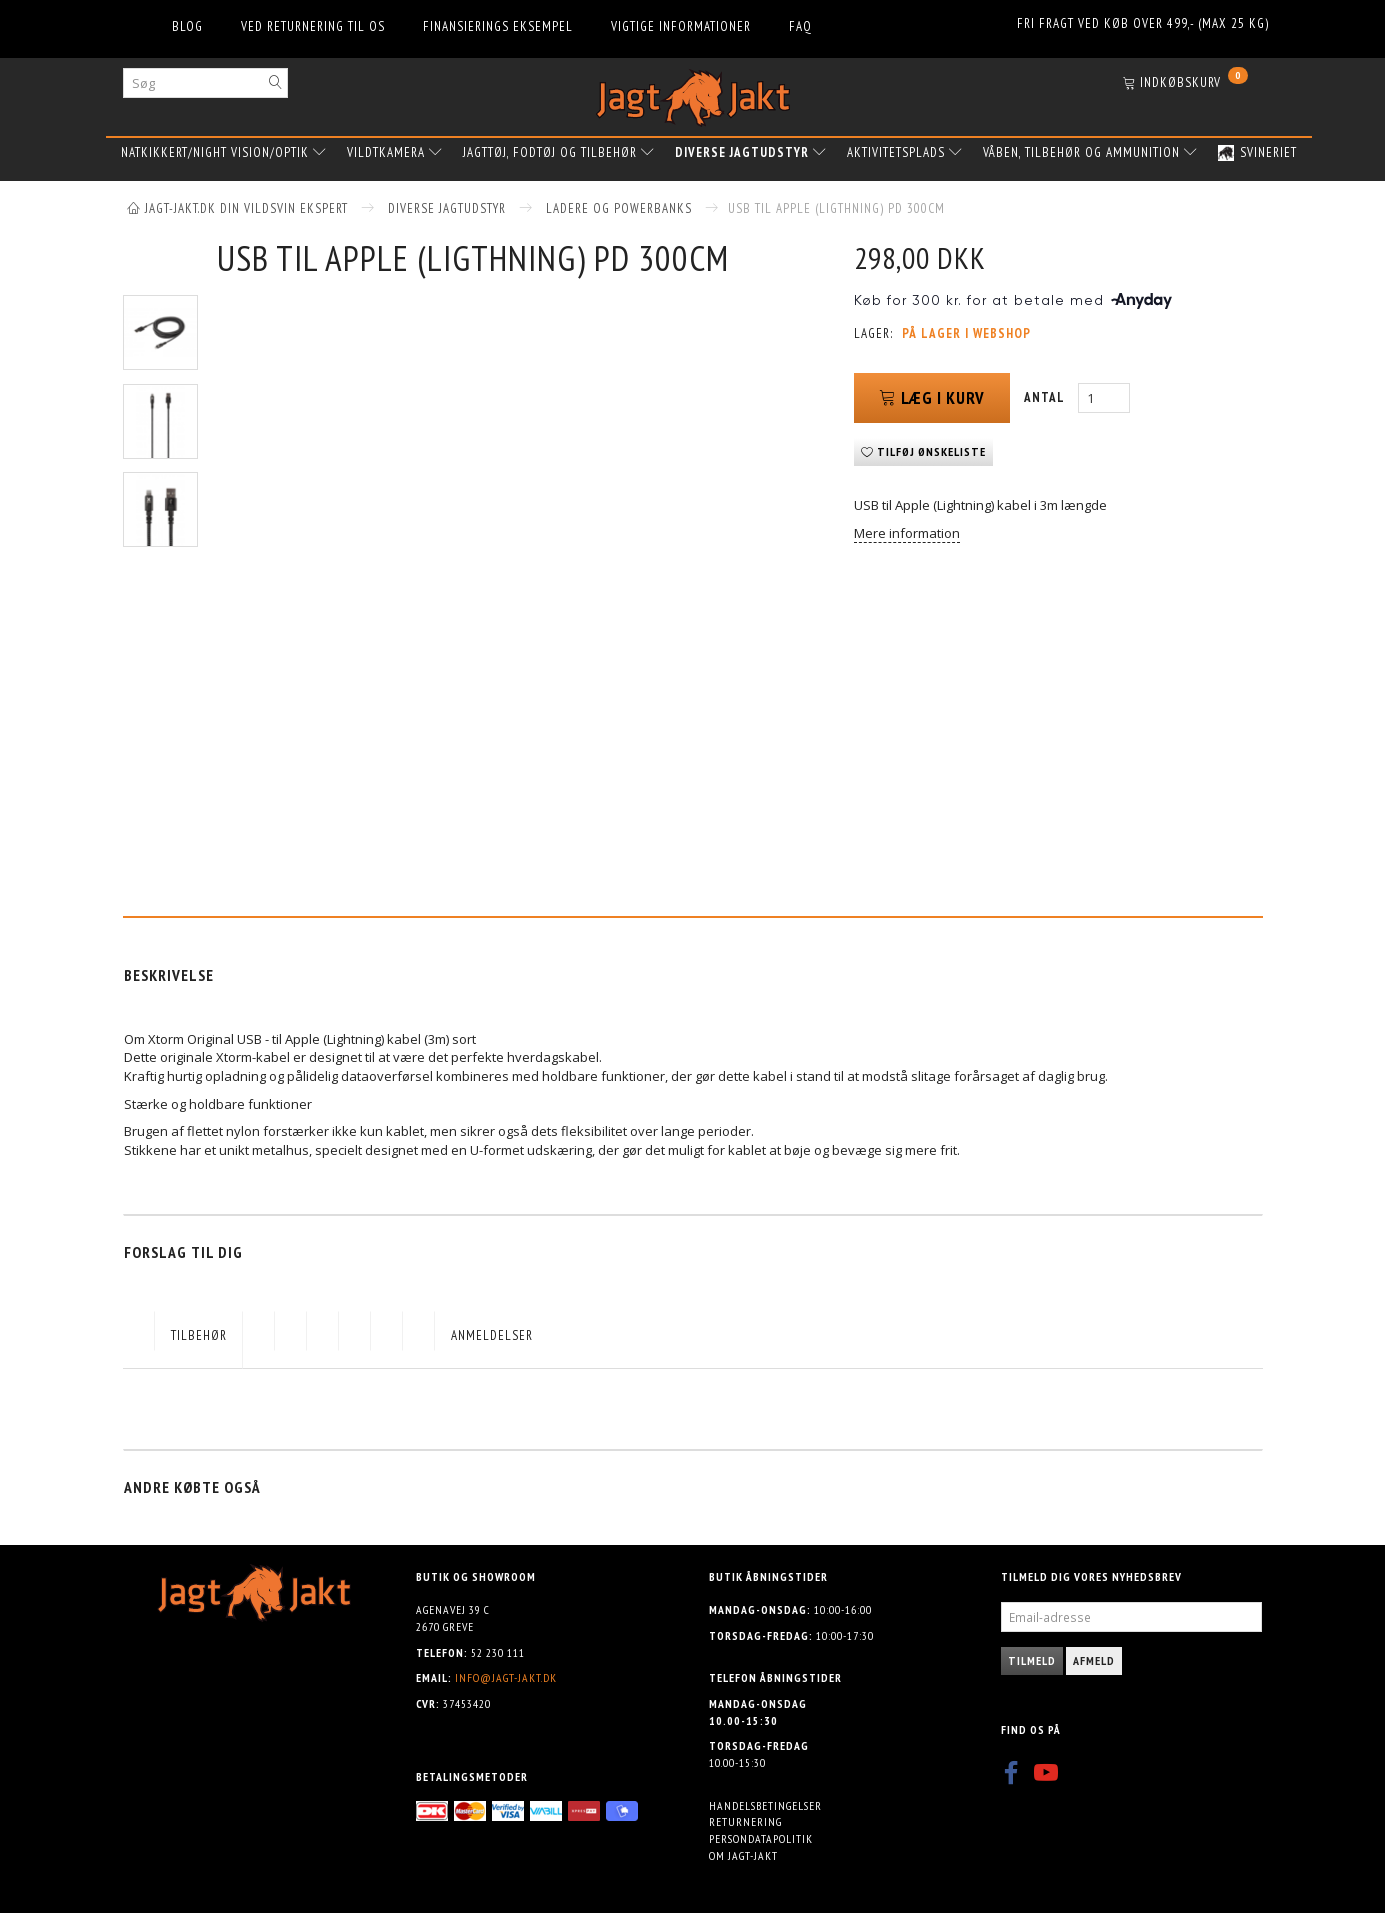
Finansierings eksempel (498, 26)
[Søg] (276, 82)
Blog (187, 26)
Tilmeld (1032, 1660)
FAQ (800, 26)
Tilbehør (199, 1335)
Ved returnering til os (313, 26)
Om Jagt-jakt (743, 1855)
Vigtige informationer (681, 26)
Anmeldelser (492, 1335)
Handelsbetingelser (765, 1805)
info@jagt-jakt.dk (506, 1677)
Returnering (745, 1821)
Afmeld (1094, 1660)
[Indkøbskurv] (1185, 84)
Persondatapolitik (761, 1838)
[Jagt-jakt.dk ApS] (693, 93)
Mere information (907, 533)
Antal (1046, 397)
